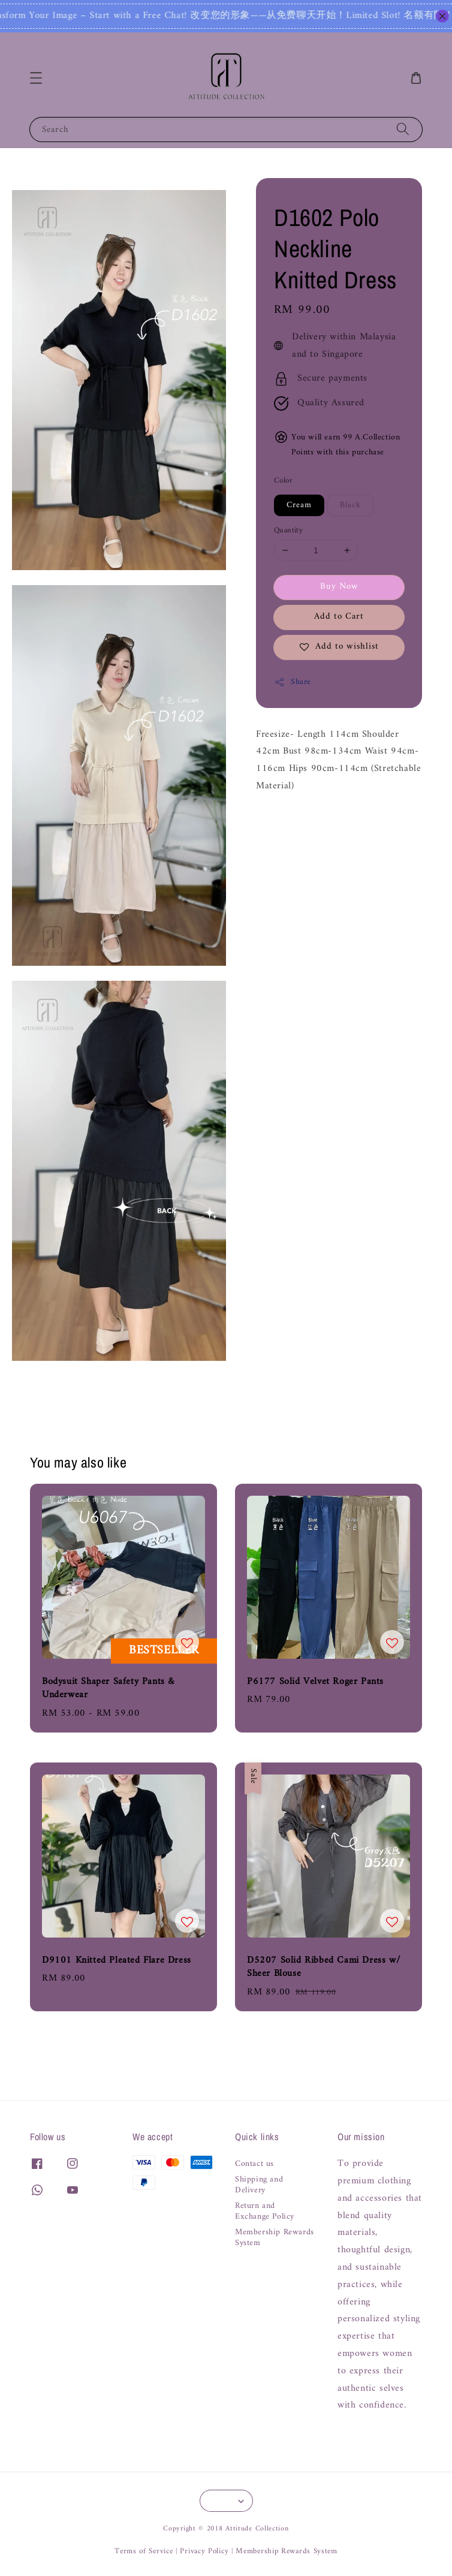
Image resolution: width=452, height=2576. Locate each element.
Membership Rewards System (274, 2237)
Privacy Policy (204, 2551)
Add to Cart (339, 616)
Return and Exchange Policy (264, 2211)
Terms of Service (143, 2551)
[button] (36, 78)
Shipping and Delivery (259, 2185)
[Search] (403, 129)
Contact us (254, 2165)
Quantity (288, 531)
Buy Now (339, 587)
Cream (299, 505)
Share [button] (292, 681)
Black (350, 505)
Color (283, 481)
